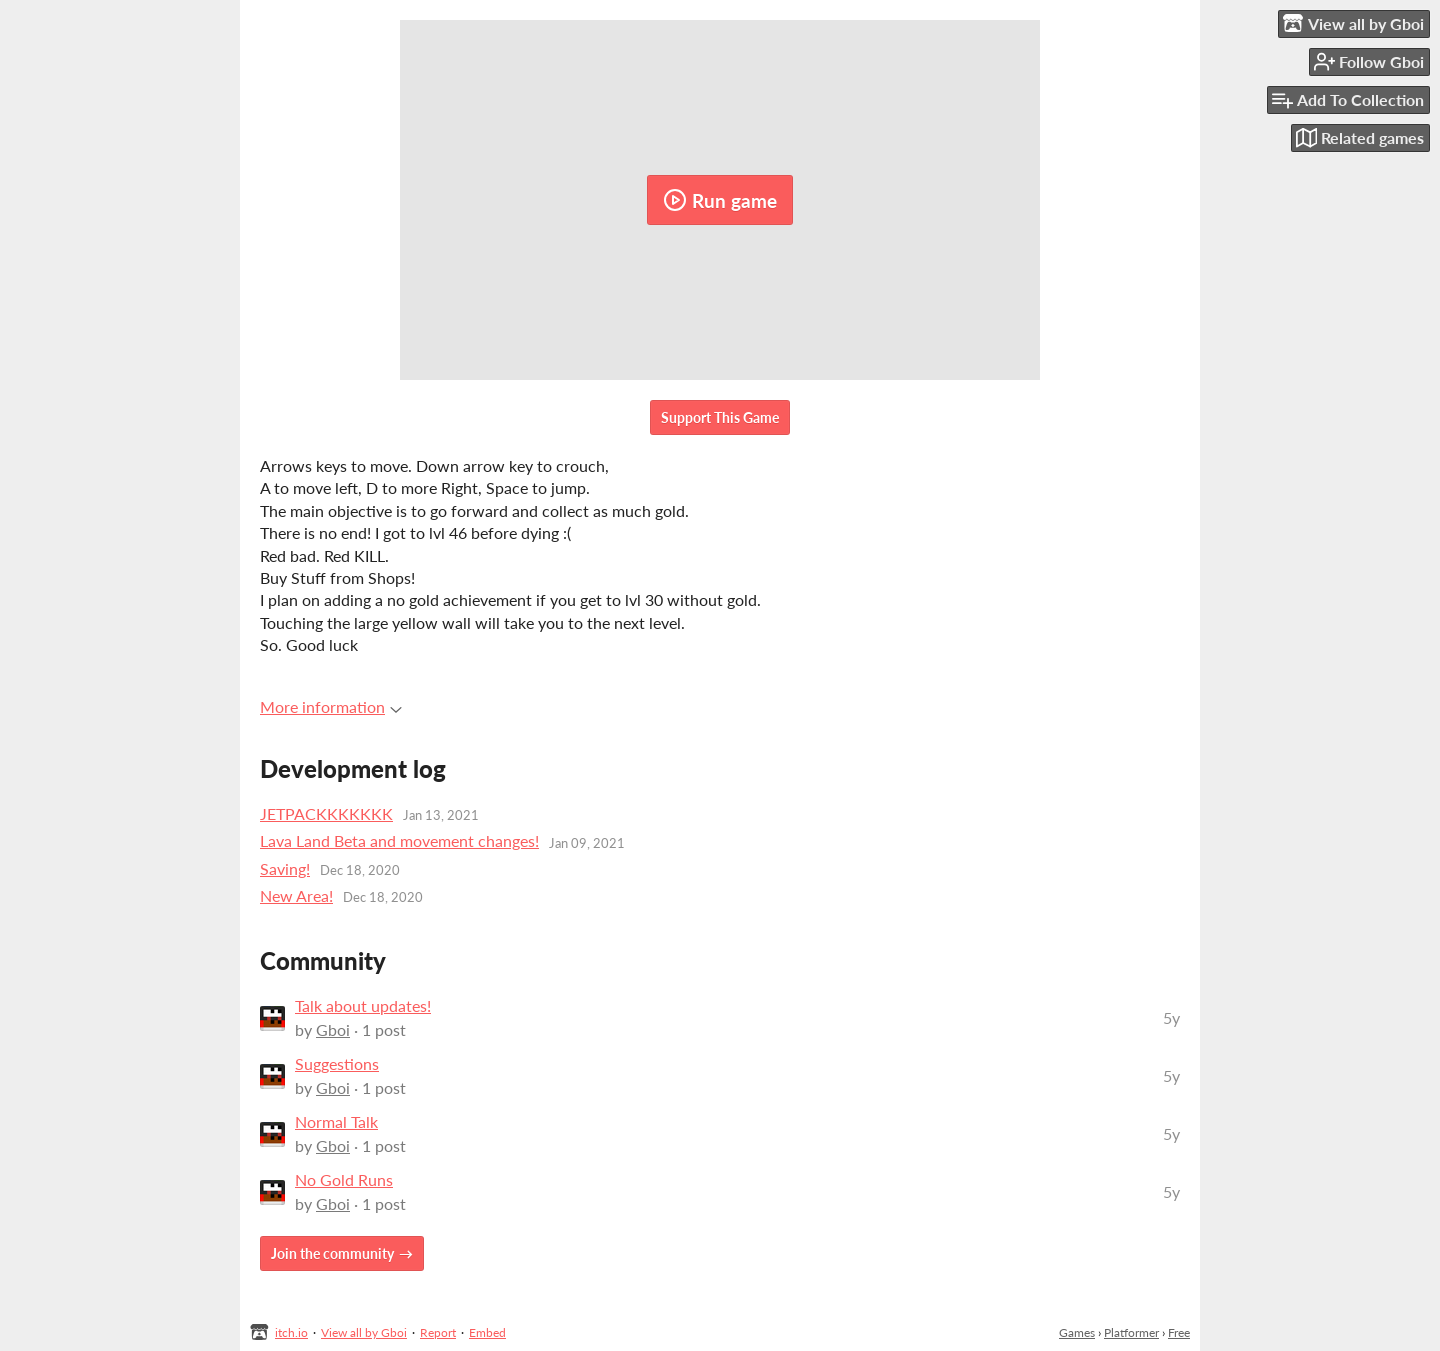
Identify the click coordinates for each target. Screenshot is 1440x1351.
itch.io (291, 1332)
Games (1077, 1332)
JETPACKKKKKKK (326, 813)
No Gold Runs (344, 1179)
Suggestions (337, 1063)
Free (1179, 1332)
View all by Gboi (364, 1332)
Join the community (332, 1253)
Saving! (285, 868)
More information (331, 706)
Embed (487, 1332)
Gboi (333, 1029)
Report (438, 1332)
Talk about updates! (363, 1005)
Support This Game (720, 417)
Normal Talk (336, 1121)
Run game (720, 200)
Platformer (1131, 1332)
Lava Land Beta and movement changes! (399, 840)
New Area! (296, 895)
